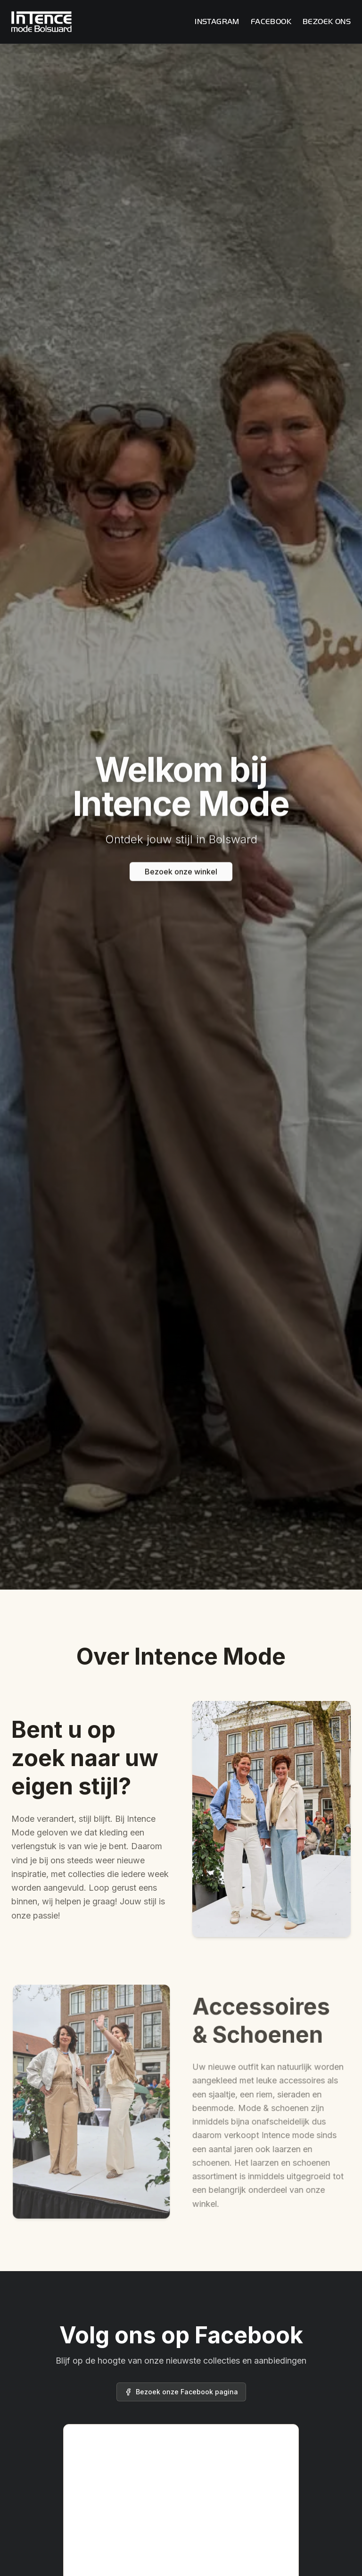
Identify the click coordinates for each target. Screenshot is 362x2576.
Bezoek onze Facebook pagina (181, 2392)
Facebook (271, 21)
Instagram (217, 21)
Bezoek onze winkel (181, 873)
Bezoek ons (327, 21)
